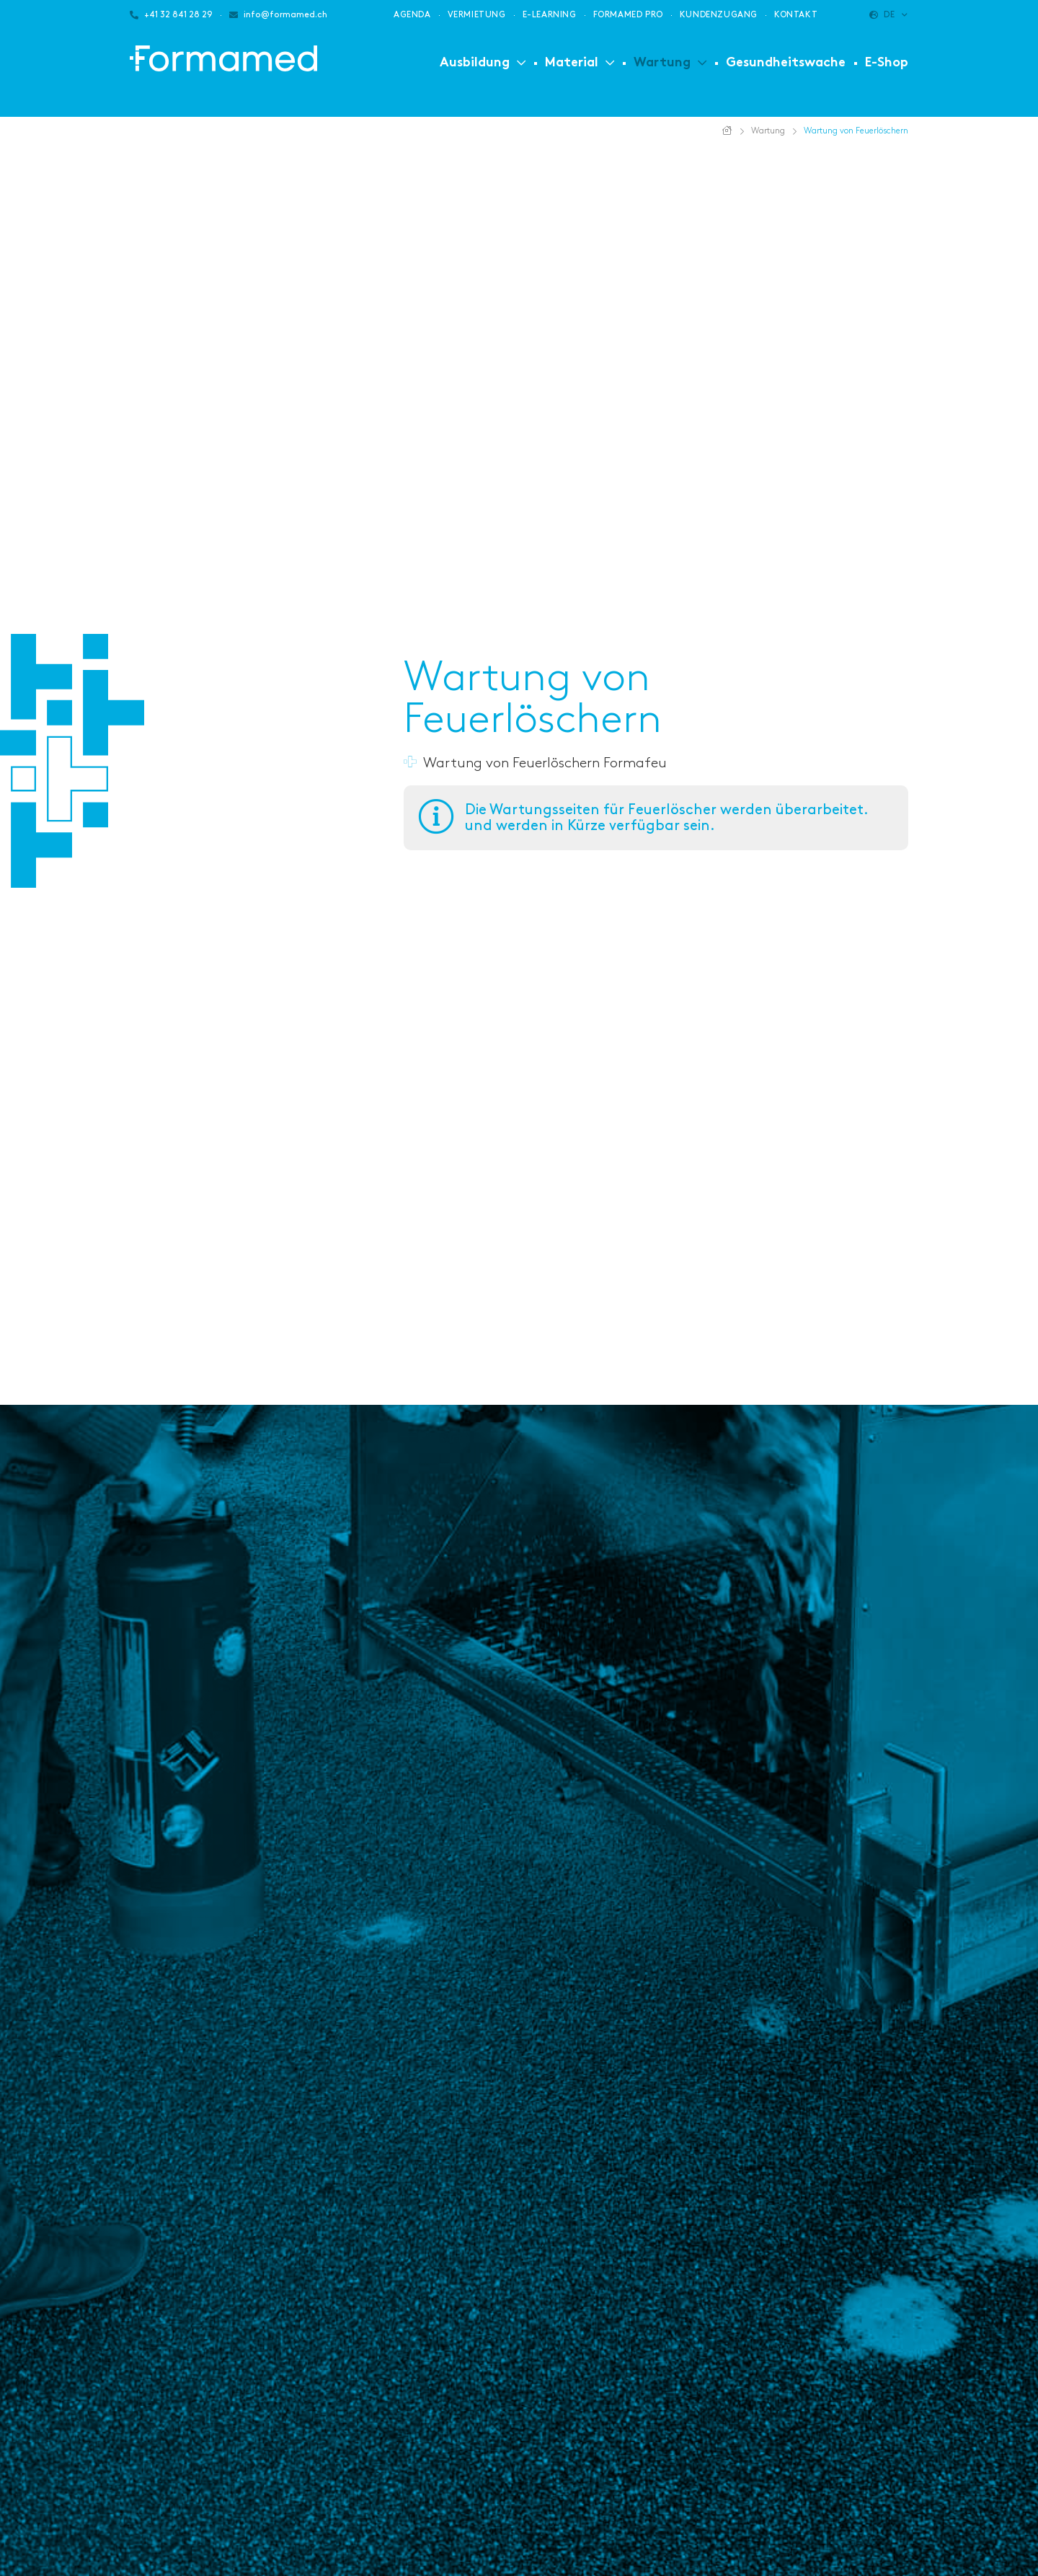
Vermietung (477, 15)
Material (571, 63)
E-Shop (886, 63)
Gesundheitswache (786, 63)
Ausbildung (475, 63)
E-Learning (550, 15)
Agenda (412, 15)
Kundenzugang (719, 15)
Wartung (662, 63)
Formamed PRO (628, 15)
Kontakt (795, 15)
